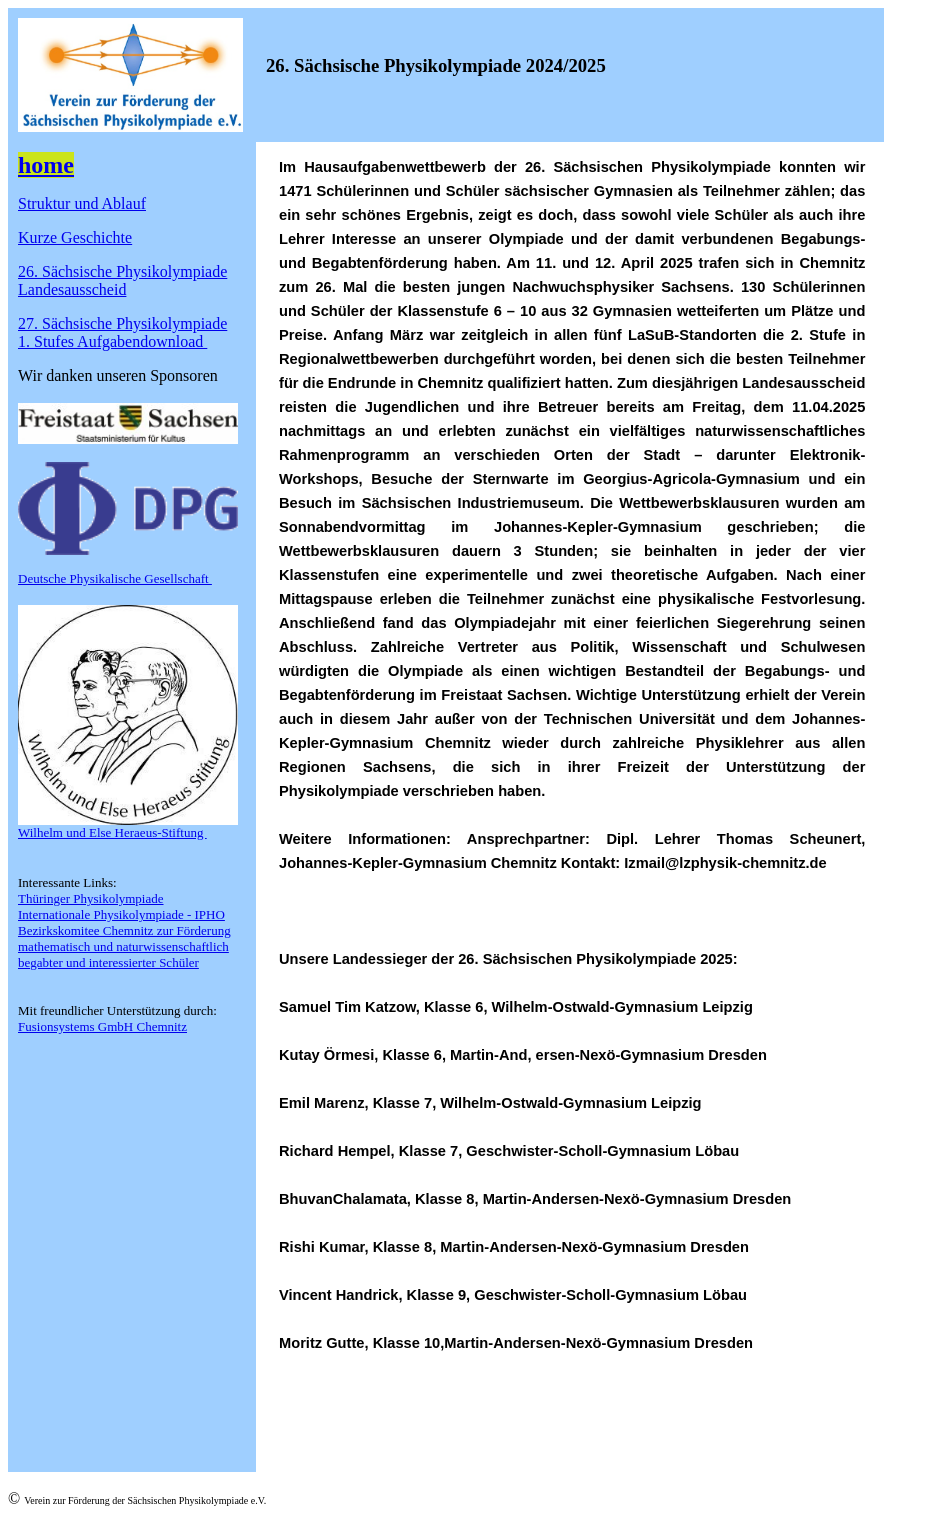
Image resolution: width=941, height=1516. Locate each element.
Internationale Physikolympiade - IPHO (121, 914)
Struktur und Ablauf (82, 203)
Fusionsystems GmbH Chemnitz (102, 1026)
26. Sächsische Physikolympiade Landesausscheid (122, 280)
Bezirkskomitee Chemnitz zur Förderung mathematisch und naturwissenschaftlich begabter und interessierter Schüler (124, 946)
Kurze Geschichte (75, 237)
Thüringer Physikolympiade (91, 898)
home (46, 165)
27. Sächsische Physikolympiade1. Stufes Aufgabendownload (122, 332)
